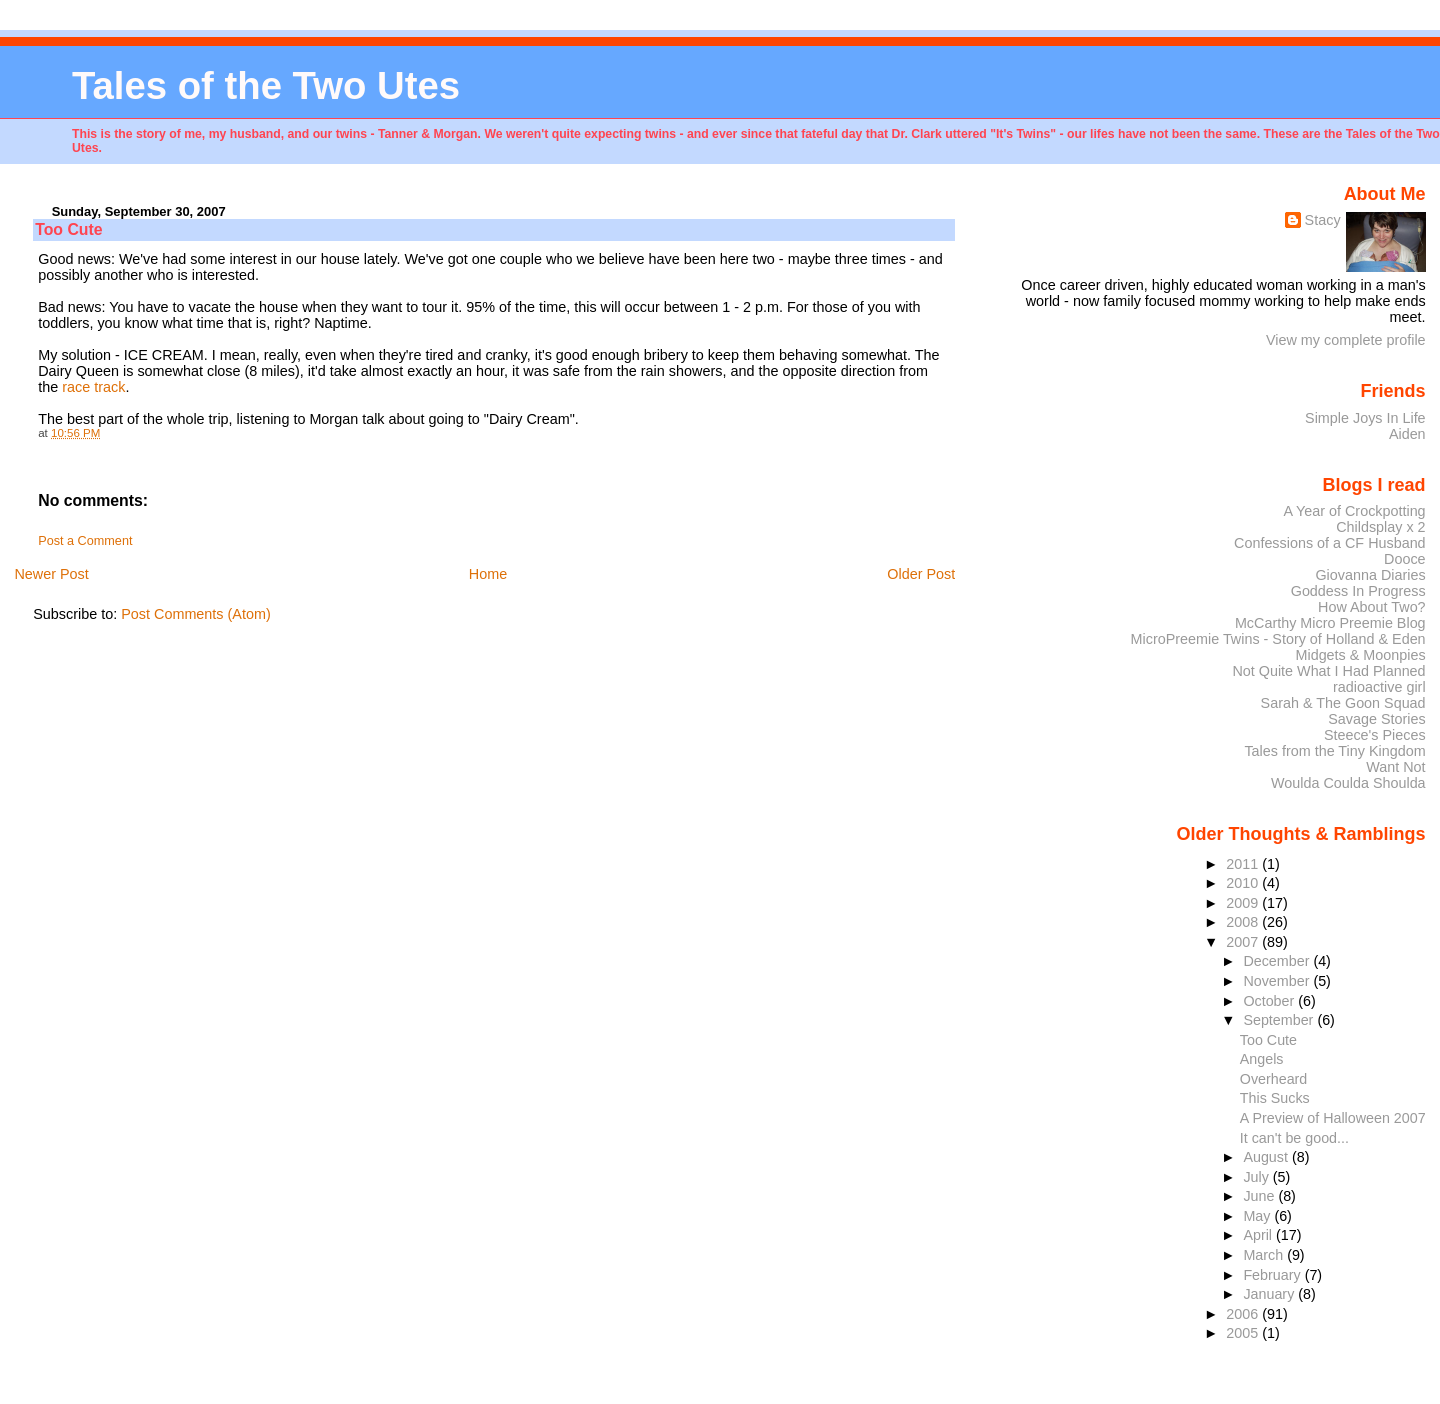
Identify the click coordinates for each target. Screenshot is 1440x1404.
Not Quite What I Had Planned (1328, 671)
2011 (1244, 864)
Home (488, 574)
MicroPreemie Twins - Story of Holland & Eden (1278, 639)
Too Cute (1268, 1040)
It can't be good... (1294, 1138)
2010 (1244, 883)
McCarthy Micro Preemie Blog (1330, 623)
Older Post (921, 574)
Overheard (1273, 1079)
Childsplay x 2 (1380, 527)
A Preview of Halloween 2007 (1333, 1118)
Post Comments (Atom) (196, 614)
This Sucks (1275, 1098)
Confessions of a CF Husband (1330, 543)
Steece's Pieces (1375, 735)
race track (93, 387)
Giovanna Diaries (1370, 575)
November (1278, 981)
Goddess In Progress (1358, 591)
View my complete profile (1346, 340)
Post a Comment (85, 541)
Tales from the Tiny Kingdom (1334, 751)
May (1258, 1216)
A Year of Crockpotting (1355, 511)
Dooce (1405, 559)
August (1267, 1157)
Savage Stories (1376, 719)
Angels (1262, 1059)
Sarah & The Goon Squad (1343, 703)
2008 (1244, 922)
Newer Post (51, 574)
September (1280, 1020)
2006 (1244, 1314)
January (1270, 1294)
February (1273, 1275)
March (1265, 1255)
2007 (1244, 942)
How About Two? (1372, 607)
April (1259, 1235)
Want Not (1395, 767)
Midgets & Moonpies (1361, 655)
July (1257, 1177)
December (1278, 961)
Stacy (1323, 220)
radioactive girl (1379, 687)
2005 (1244, 1333)
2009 (1244, 903)
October (1270, 1001)
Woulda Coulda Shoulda (1348, 783)
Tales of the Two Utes (266, 85)
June (1260, 1196)
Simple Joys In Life (1365, 418)
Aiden (1407, 434)
